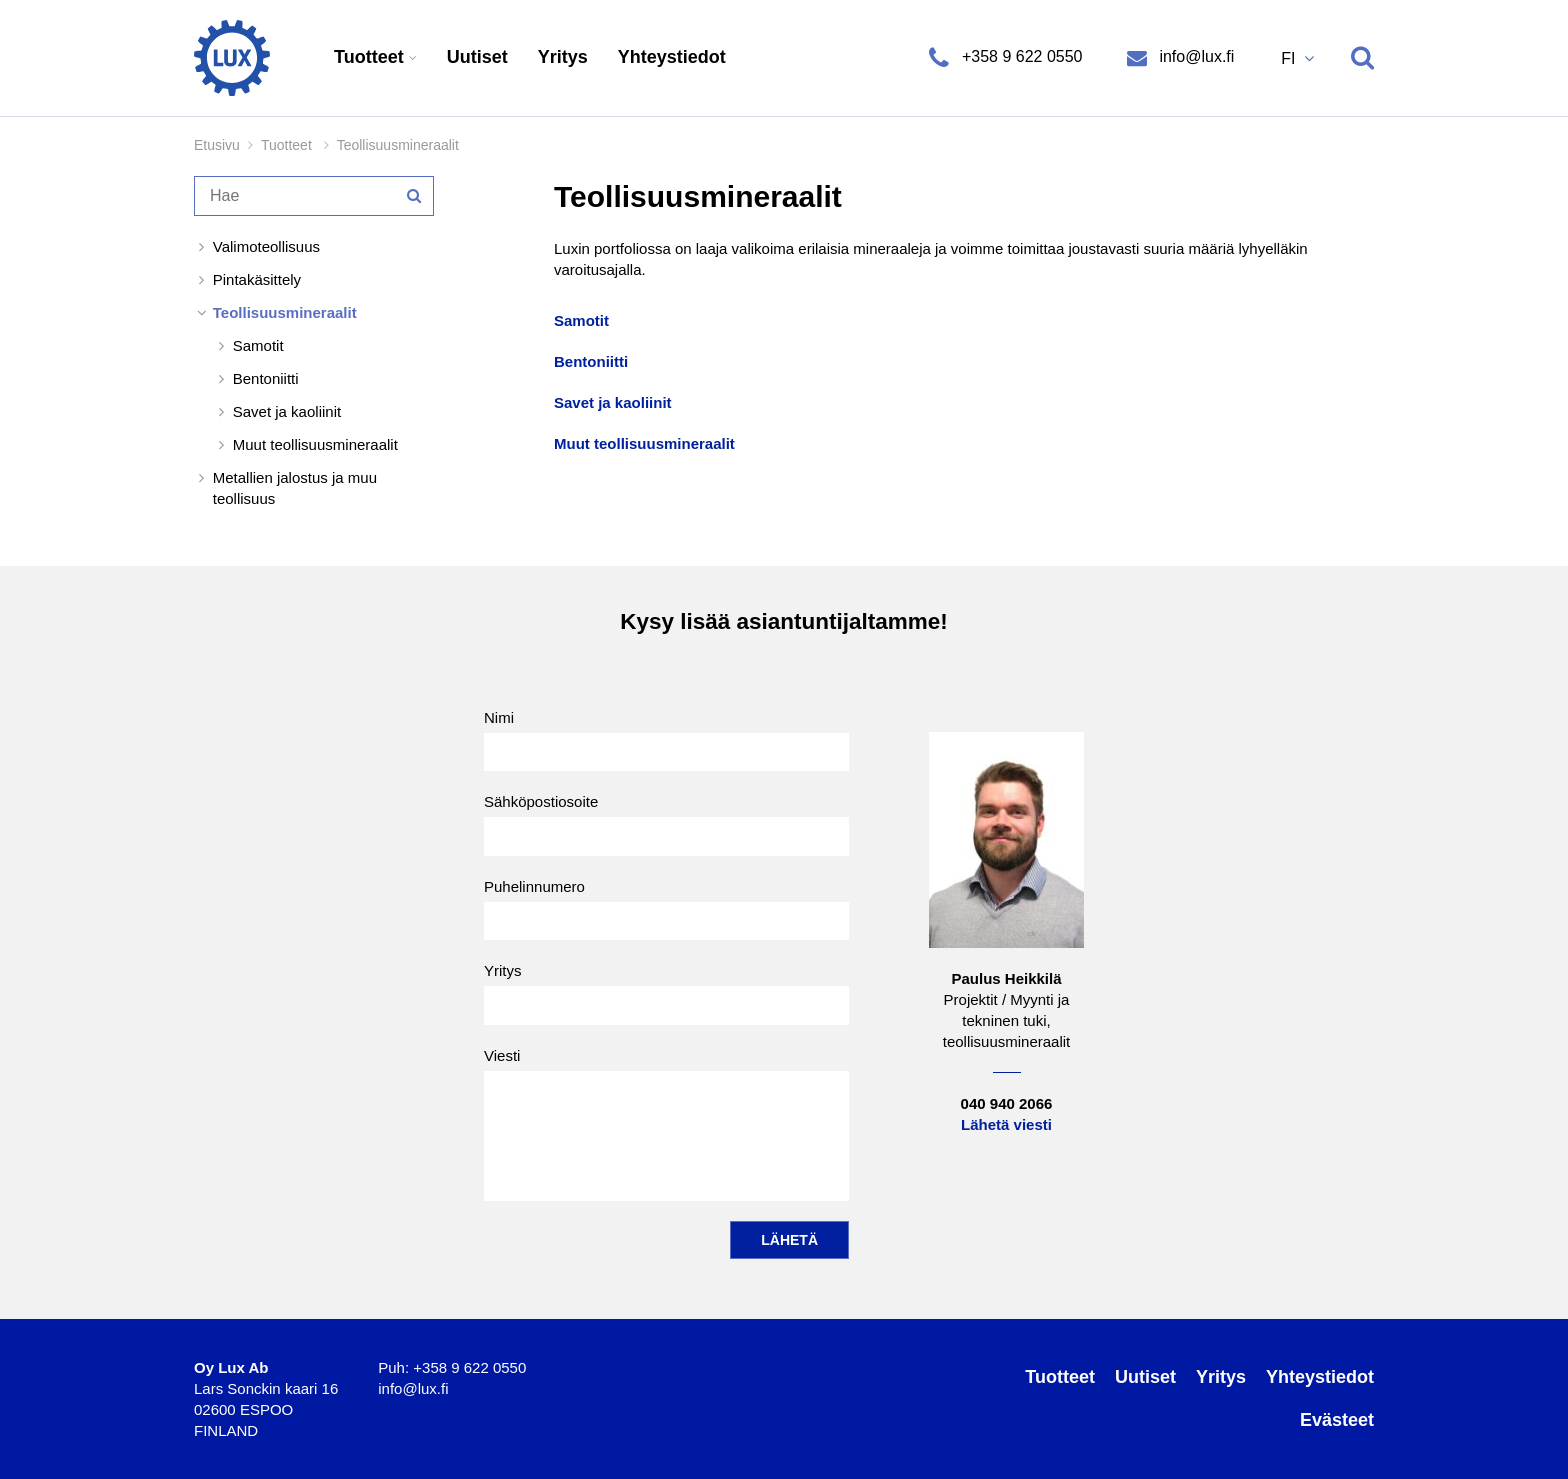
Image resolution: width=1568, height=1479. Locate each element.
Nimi (666, 740)
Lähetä (789, 1240)
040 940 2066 (1007, 1103)
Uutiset (477, 57)
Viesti (666, 1124)
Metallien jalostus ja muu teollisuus (295, 488)
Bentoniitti (266, 378)
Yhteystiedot (672, 57)
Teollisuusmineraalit (285, 312)
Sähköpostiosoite (666, 824)
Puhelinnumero (666, 909)
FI (1290, 58)
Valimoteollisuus (266, 246)
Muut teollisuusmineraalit (315, 444)
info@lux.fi (1194, 56)
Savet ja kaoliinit (287, 411)
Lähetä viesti (1006, 1124)
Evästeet (1337, 1420)
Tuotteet (371, 57)
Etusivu (217, 145)
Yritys (563, 57)
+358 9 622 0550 (1021, 56)
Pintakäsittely (257, 279)
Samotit (258, 345)
